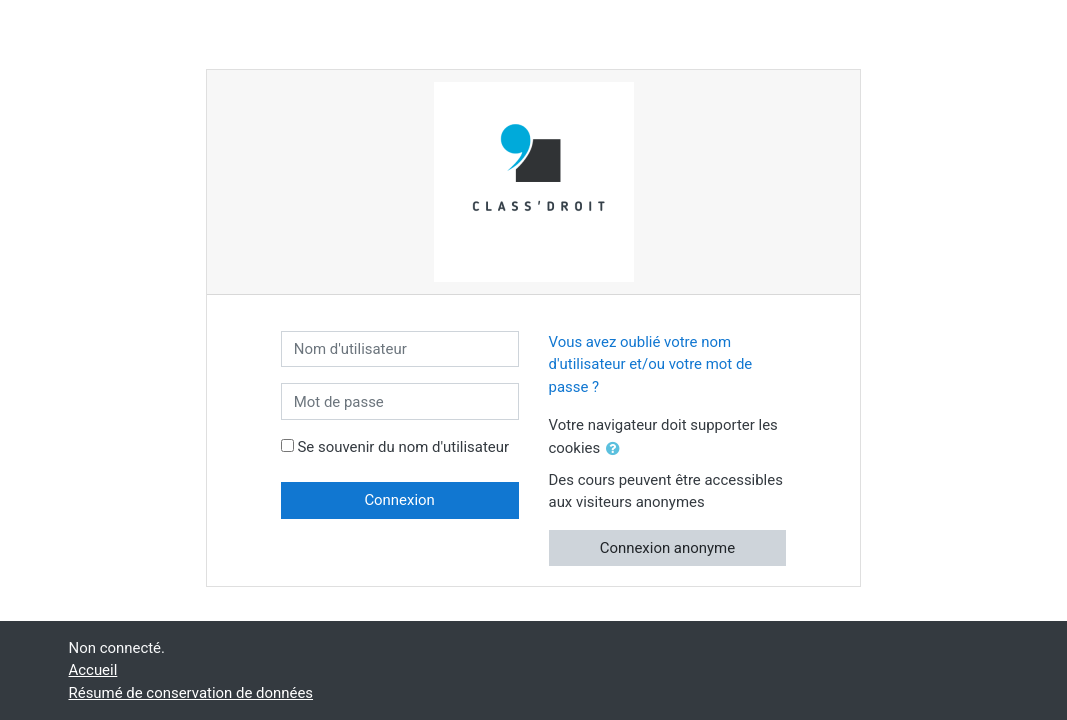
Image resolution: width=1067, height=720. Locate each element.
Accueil (93, 670)
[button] (617, 449)
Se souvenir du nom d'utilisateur (403, 447)
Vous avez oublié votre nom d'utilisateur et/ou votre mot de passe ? (651, 364)
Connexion (399, 500)
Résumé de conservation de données (191, 693)
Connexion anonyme (667, 548)
